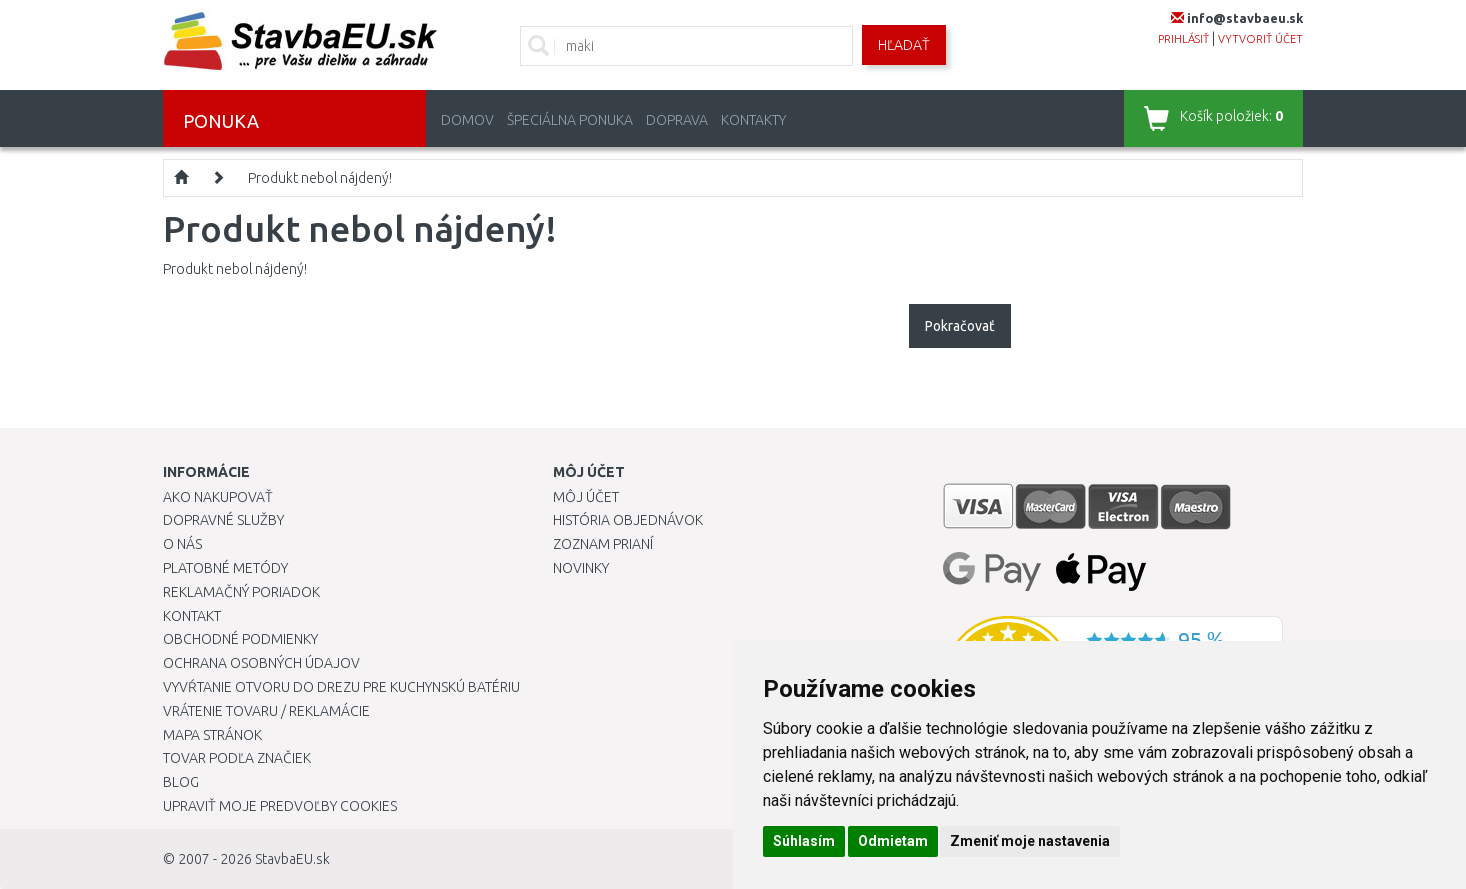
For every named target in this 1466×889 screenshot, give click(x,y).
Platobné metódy (225, 568)
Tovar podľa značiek (237, 758)
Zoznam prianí (603, 544)
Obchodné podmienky (240, 639)
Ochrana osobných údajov (261, 663)
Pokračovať (960, 326)
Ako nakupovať (218, 497)
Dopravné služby (223, 520)
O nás (182, 544)
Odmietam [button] (893, 841)
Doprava (677, 120)
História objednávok (628, 520)
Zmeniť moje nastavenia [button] (1030, 841)
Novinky (581, 568)
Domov (467, 120)
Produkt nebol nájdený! (320, 178)
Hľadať (904, 45)
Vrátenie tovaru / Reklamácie (266, 711)
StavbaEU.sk (292, 859)
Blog (181, 782)
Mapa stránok (212, 735)
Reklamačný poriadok (241, 592)
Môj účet (586, 497)
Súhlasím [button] (804, 841)
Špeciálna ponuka (570, 120)
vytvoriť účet (1260, 39)
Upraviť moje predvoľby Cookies (280, 806)
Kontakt (192, 616)
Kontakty (753, 120)
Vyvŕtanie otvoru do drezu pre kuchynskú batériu (341, 687)
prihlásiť (1183, 39)
